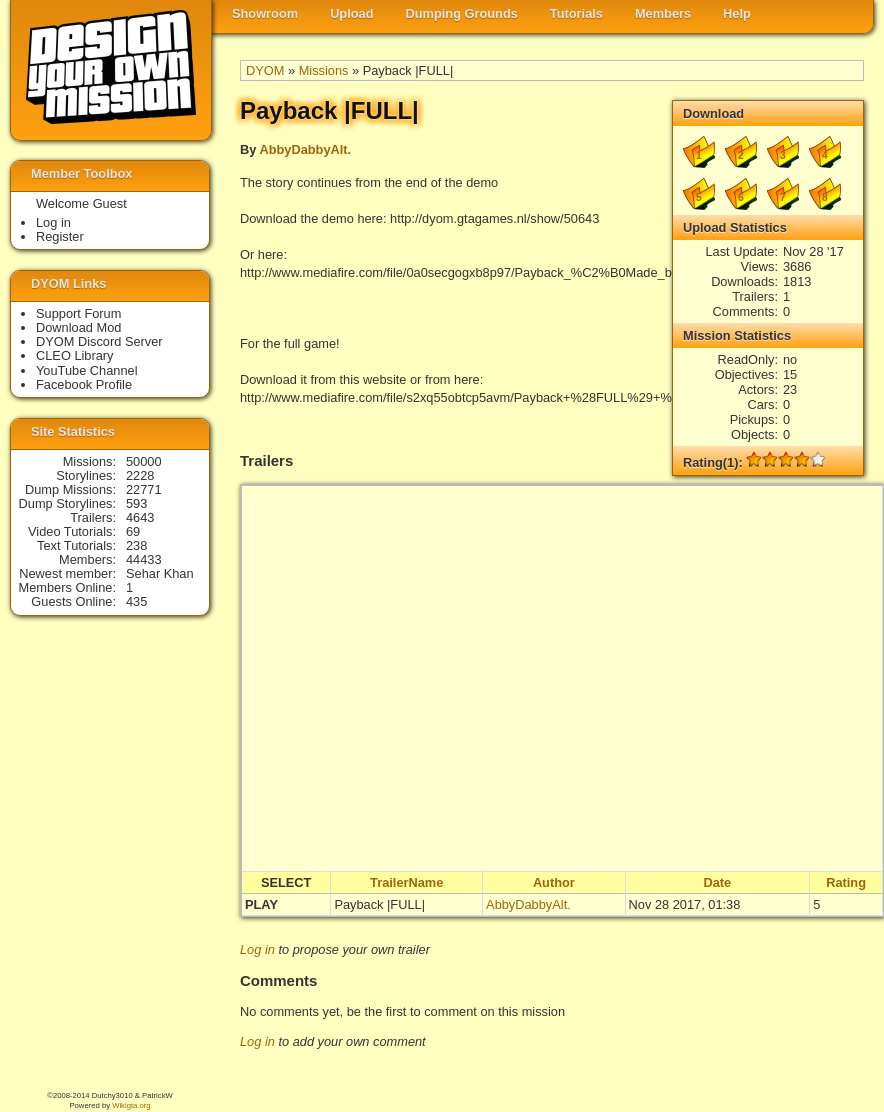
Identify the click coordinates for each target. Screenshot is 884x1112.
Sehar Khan (160, 573)
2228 (140, 475)
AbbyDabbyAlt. (305, 149)
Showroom (265, 13)
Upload (351, 13)
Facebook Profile (84, 384)
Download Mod (78, 327)
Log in (257, 949)
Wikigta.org (131, 1105)
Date (718, 882)
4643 (140, 517)
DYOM (265, 70)
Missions (324, 70)
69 (133, 531)
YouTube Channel (87, 370)
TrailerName (406, 882)
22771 (144, 489)
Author (554, 882)
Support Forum (78, 313)
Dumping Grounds (462, 13)
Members (663, 13)
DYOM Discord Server (99, 341)
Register (60, 236)
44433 (144, 559)
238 (136, 545)
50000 (144, 461)
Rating (846, 882)
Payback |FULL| (379, 904)
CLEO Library (75, 355)
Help (737, 13)
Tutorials (576, 13)
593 (136, 503)
